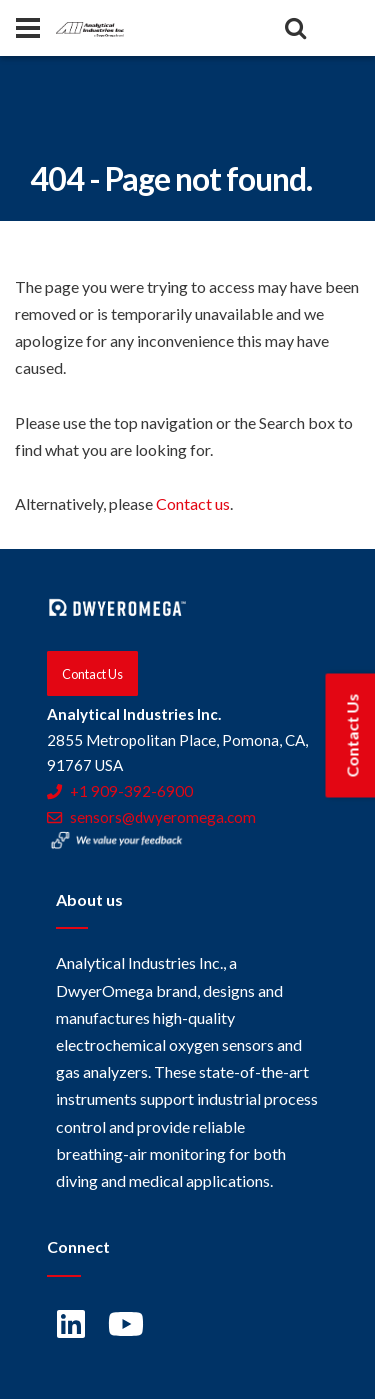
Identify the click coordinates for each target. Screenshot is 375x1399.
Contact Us (92, 673)
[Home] (90, 27)
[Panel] (28, 28)
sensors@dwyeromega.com (151, 817)
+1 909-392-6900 (120, 791)
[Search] (295, 28)
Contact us (193, 503)
